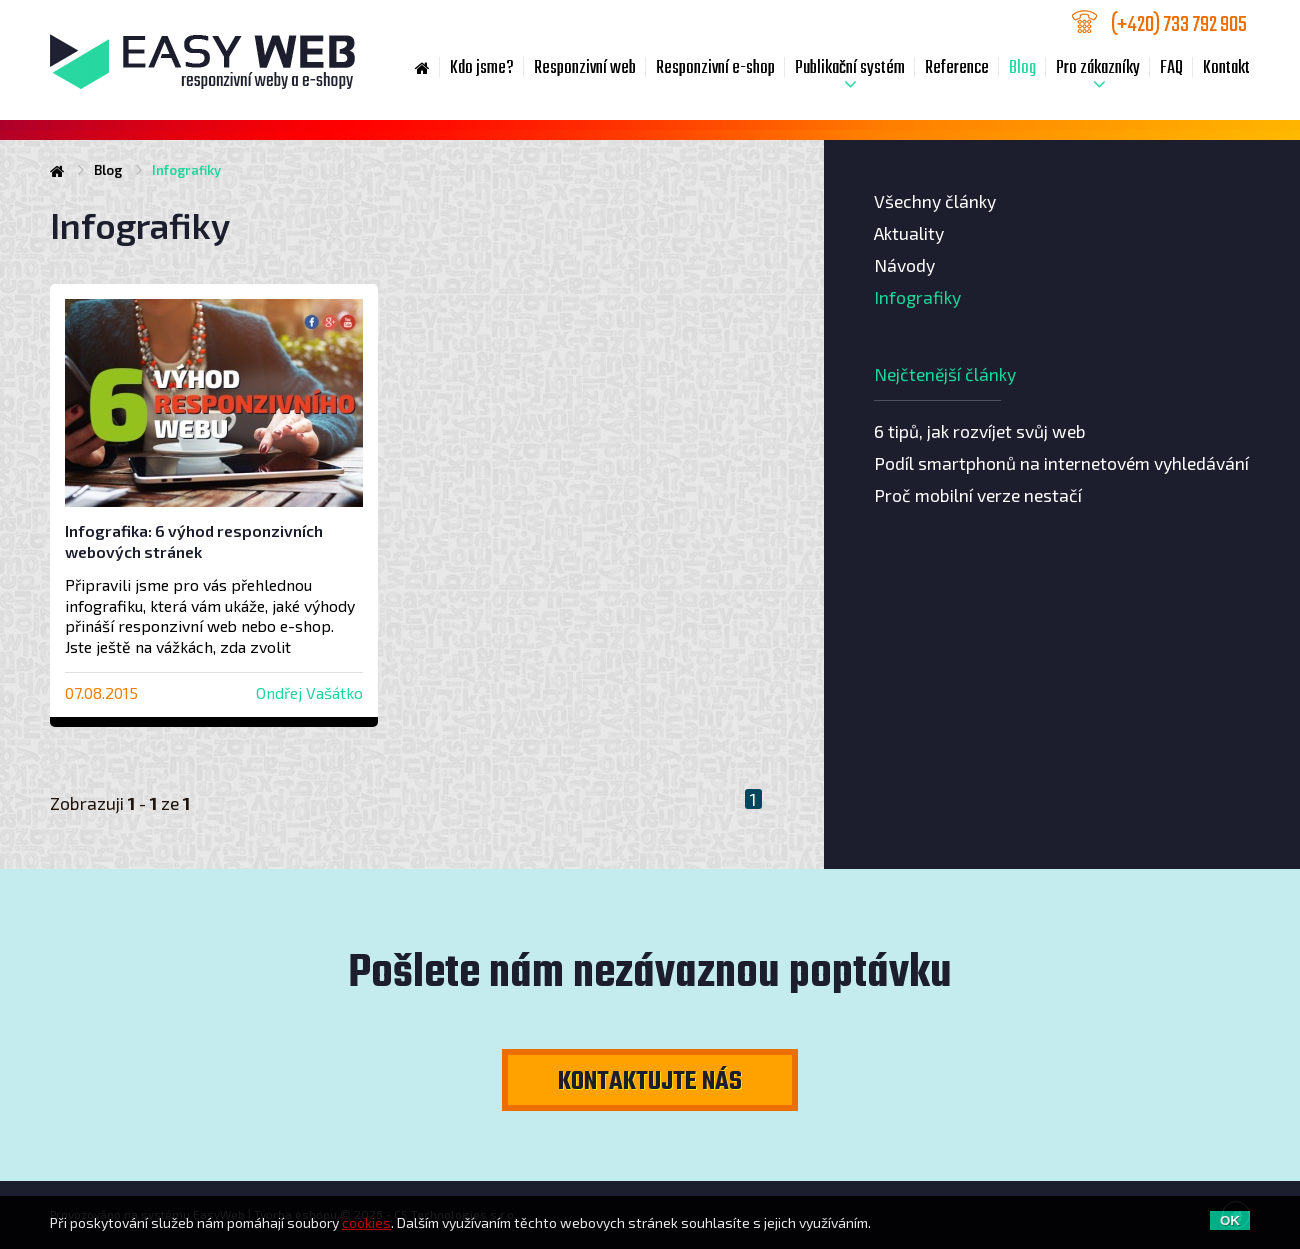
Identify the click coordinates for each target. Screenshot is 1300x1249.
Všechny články (935, 201)
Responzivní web (585, 68)
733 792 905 (1180, 23)
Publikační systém (850, 68)
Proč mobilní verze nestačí (978, 495)
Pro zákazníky (1098, 68)
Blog (1022, 68)
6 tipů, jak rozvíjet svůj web (980, 431)
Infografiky (917, 297)
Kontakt (1226, 68)
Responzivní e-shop (715, 68)
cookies (366, 1222)
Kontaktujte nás (650, 1082)
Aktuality (909, 233)
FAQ (1171, 68)
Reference (957, 68)
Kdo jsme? (482, 68)
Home (422, 69)
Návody (904, 265)
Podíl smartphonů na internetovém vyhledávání (1061, 463)
